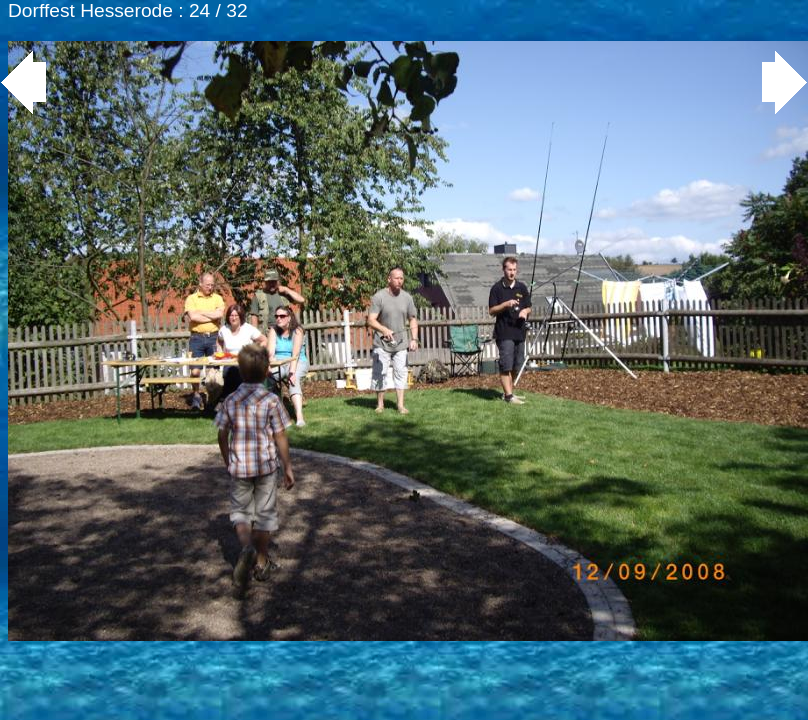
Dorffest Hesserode (90, 10)
